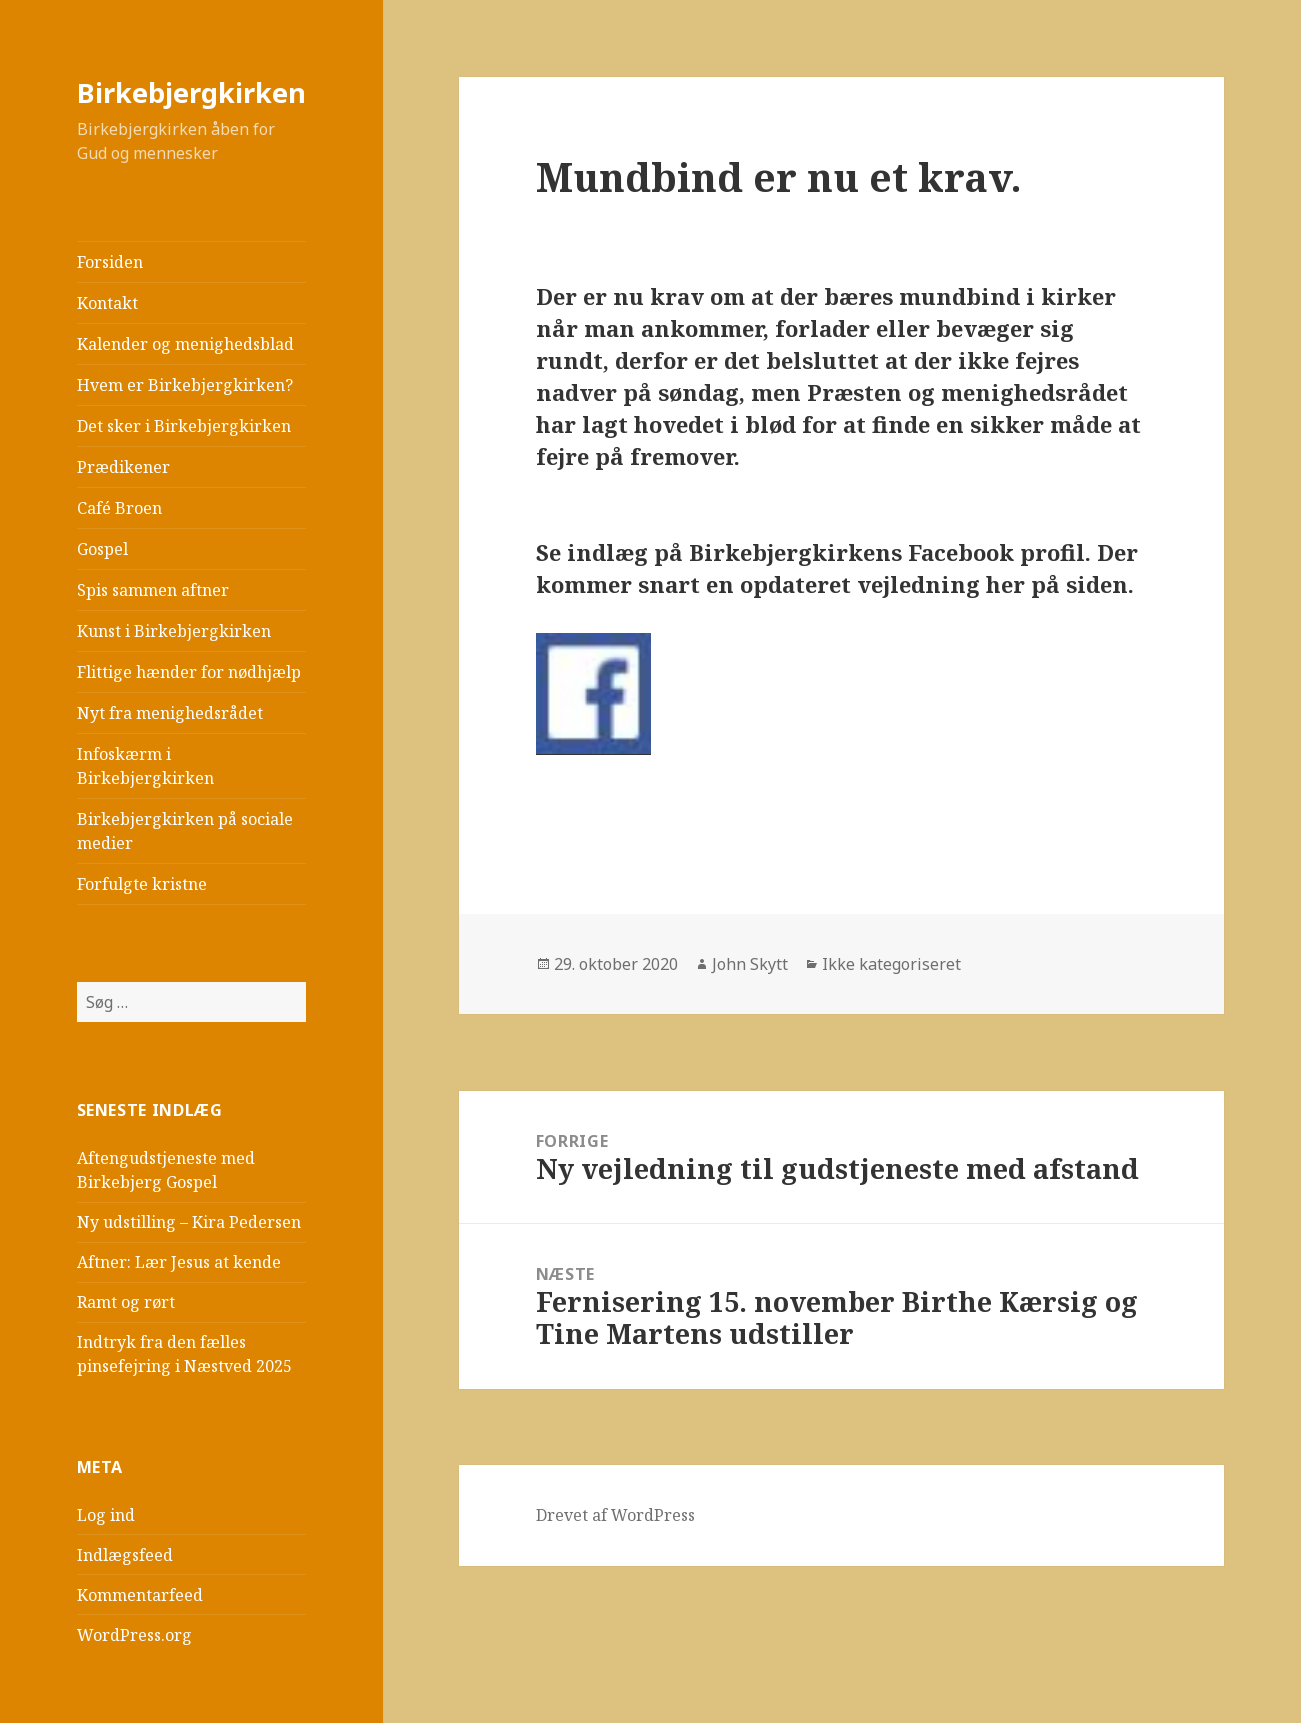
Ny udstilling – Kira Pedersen (189, 1222)
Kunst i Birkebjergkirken (174, 631)
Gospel (102, 549)
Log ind (106, 1515)
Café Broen (119, 508)
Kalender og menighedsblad (185, 344)
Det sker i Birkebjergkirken (184, 426)
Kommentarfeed (140, 1595)
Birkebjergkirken (191, 92)
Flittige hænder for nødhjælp (189, 672)
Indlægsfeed (125, 1555)
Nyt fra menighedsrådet (170, 713)
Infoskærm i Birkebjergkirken (145, 766)
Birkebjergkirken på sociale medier (185, 831)
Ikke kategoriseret (891, 964)
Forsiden (110, 262)
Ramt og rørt (126, 1302)
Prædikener (123, 467)
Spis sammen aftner (153, 590)
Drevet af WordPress (615, 1515)
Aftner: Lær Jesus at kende (179, 1262)
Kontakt (107, 303)
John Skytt (750, 964)
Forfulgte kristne (142, 884)
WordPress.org (134, 1635)
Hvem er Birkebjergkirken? (185, 385)
